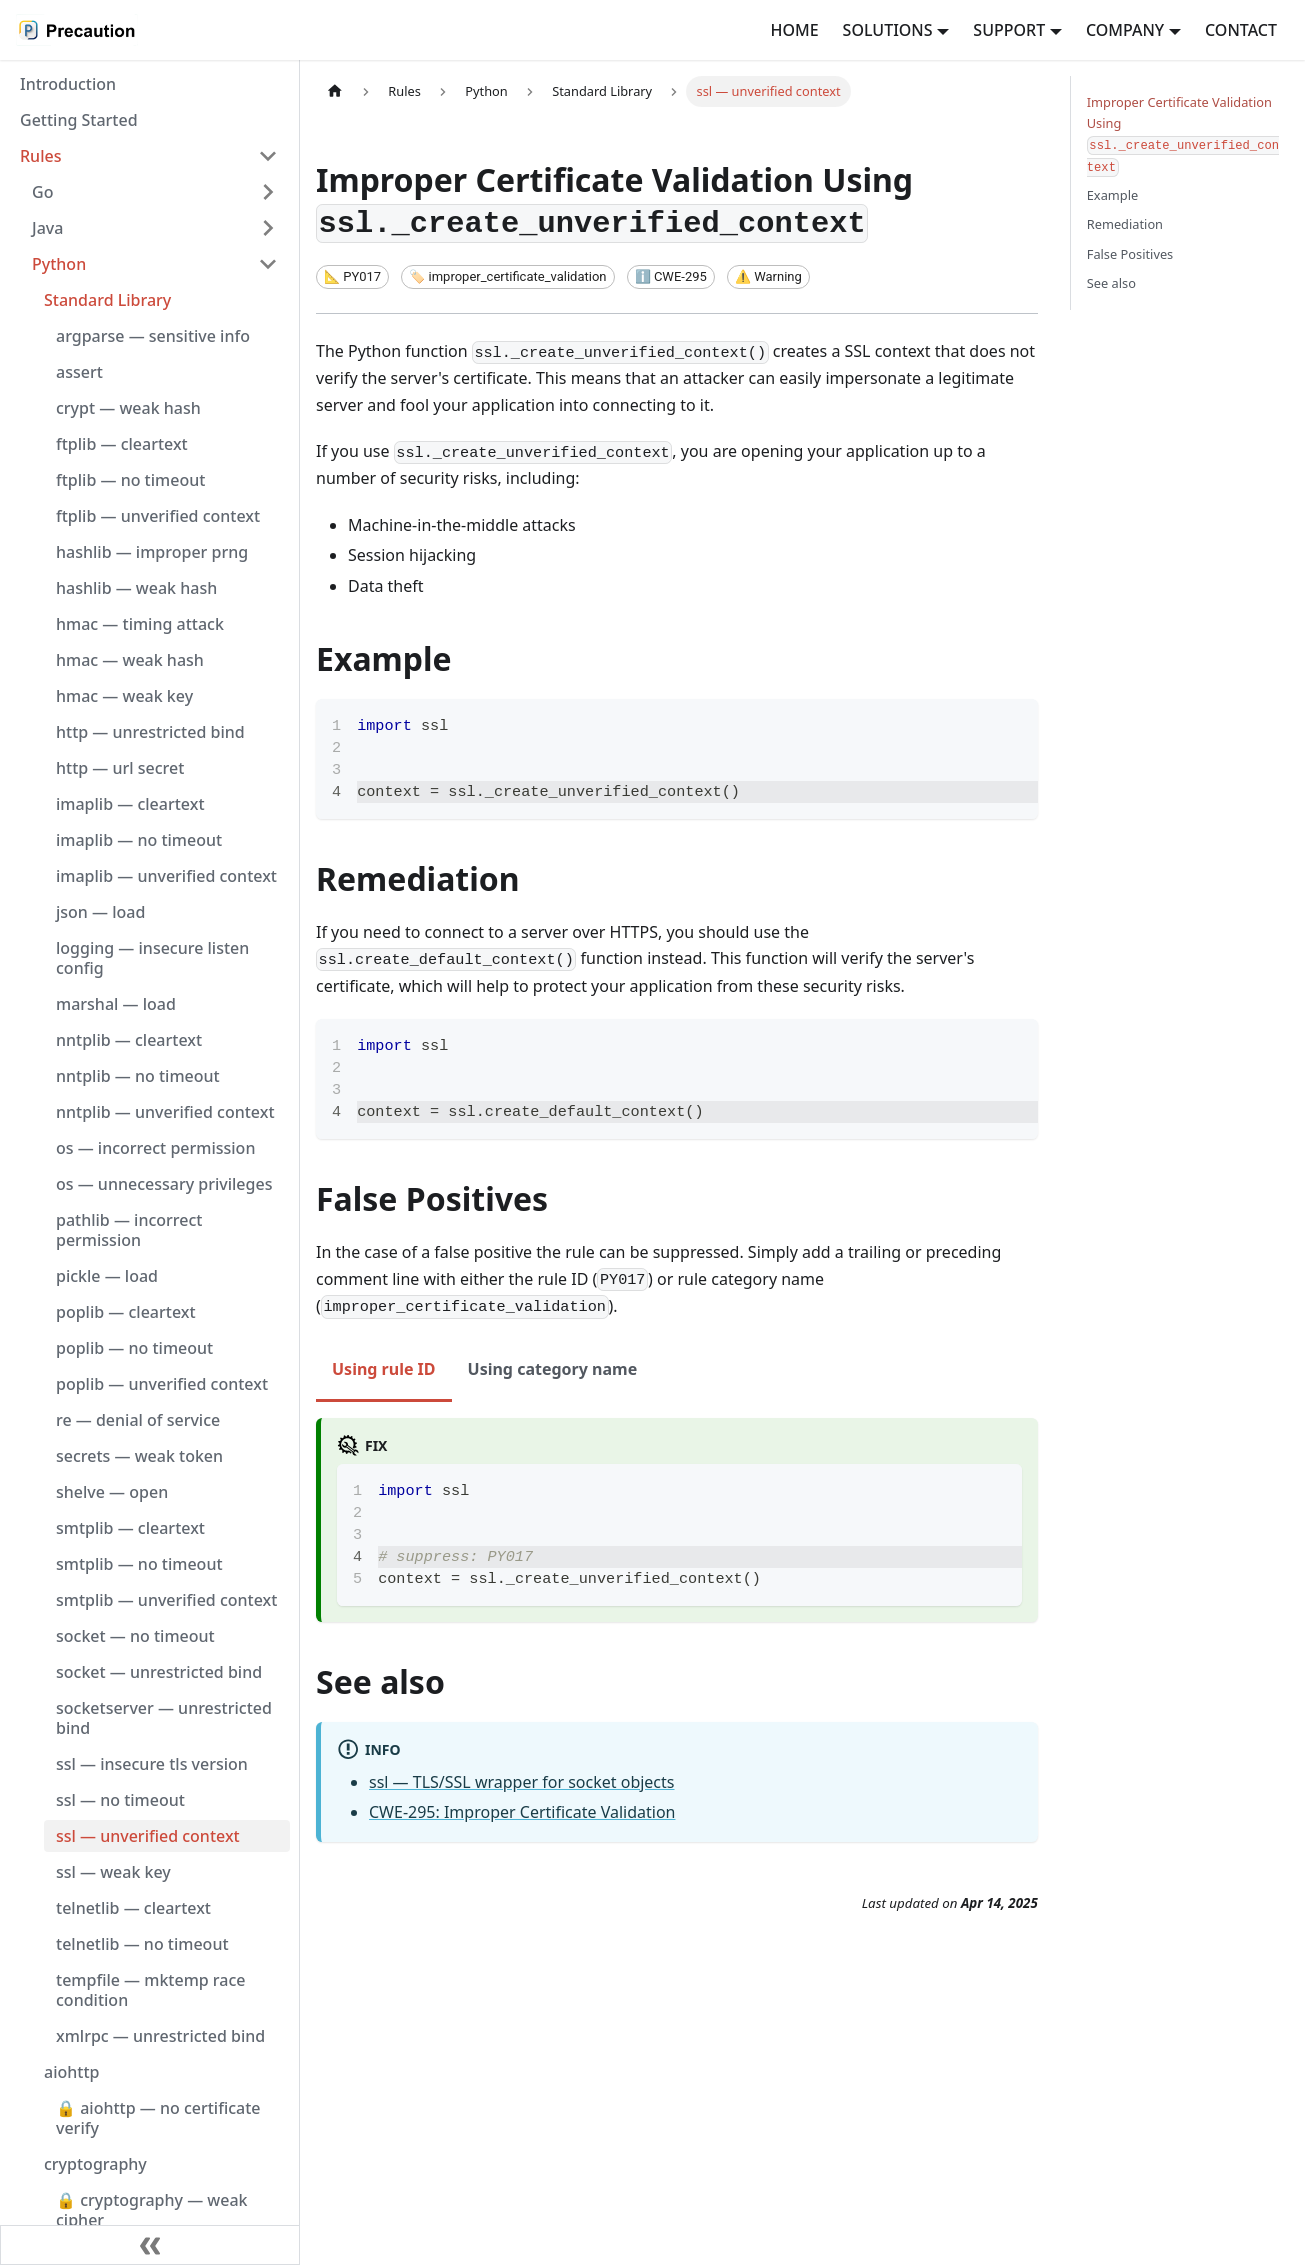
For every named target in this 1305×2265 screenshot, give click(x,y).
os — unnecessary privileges (164, 1184)
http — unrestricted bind (150, 732)
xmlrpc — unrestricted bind (160, 2036)
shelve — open (112, 1492)
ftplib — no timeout (130, 480)
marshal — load (116, 1004)
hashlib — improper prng (152, 552)
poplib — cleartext (126, 1312)
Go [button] (42, 192)
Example (1112, 195)
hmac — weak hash (130, 660)
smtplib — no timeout (139, 1564)
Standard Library (107, 300)
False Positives (1130, 254)
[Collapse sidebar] (150, 2245)
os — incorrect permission (155, 1148)
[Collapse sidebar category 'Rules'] (268, 156)
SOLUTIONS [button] (888, 30)
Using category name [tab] (553, 1369)
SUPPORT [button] (1009, 30)
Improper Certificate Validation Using (1183, 135)
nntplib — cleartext (129, 1040)
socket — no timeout (135, 1636)
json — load (100, 912)
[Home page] (335, 91)
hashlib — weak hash (136, 588)
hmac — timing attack (140, 624)
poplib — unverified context (162, 1384)
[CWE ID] (671, 277)
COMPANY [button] (1125, 30)
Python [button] (59, 264)
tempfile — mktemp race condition (151, 1990)
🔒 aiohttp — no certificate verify (158, 2118)
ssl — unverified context (148, 1836)
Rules (40, 156)
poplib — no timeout (134, 1348)
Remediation (1125, 224)
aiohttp (71, 2072)
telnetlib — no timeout (142, 1944)
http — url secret (120, 768)
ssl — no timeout (120, 1800)
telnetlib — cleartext (133, 1908)
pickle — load (107, 1276)
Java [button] (47, 228)
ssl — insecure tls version (152, 1764)
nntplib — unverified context (165, 1112)
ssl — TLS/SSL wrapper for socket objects (522, 1782)
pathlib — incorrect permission (129, 1230)
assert (79, 372)
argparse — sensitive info (153, 336)
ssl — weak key (113, 1872)
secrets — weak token (139, 1456)
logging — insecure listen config (152, 958)
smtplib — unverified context (166, 1600)
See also (1111, 283)
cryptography (95, 2164)
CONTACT (1241, 30)
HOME (794, 30)
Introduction (68, 84)
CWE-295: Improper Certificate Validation (522, 1812)
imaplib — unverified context (166, 876)
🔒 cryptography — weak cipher (152, 2210)
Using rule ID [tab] (384, 1369)
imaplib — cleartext (130, 804)
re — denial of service (138, 1420)
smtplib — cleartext (130, 1528)
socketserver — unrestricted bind (164, 1718)
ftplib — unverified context (158, 516)
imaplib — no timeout (139, 840)
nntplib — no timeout (138, 1076)
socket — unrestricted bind (159, 1672)
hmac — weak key (124, 696)
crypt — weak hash (128, 408)
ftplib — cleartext (122, 444)
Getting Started (79, 120)
